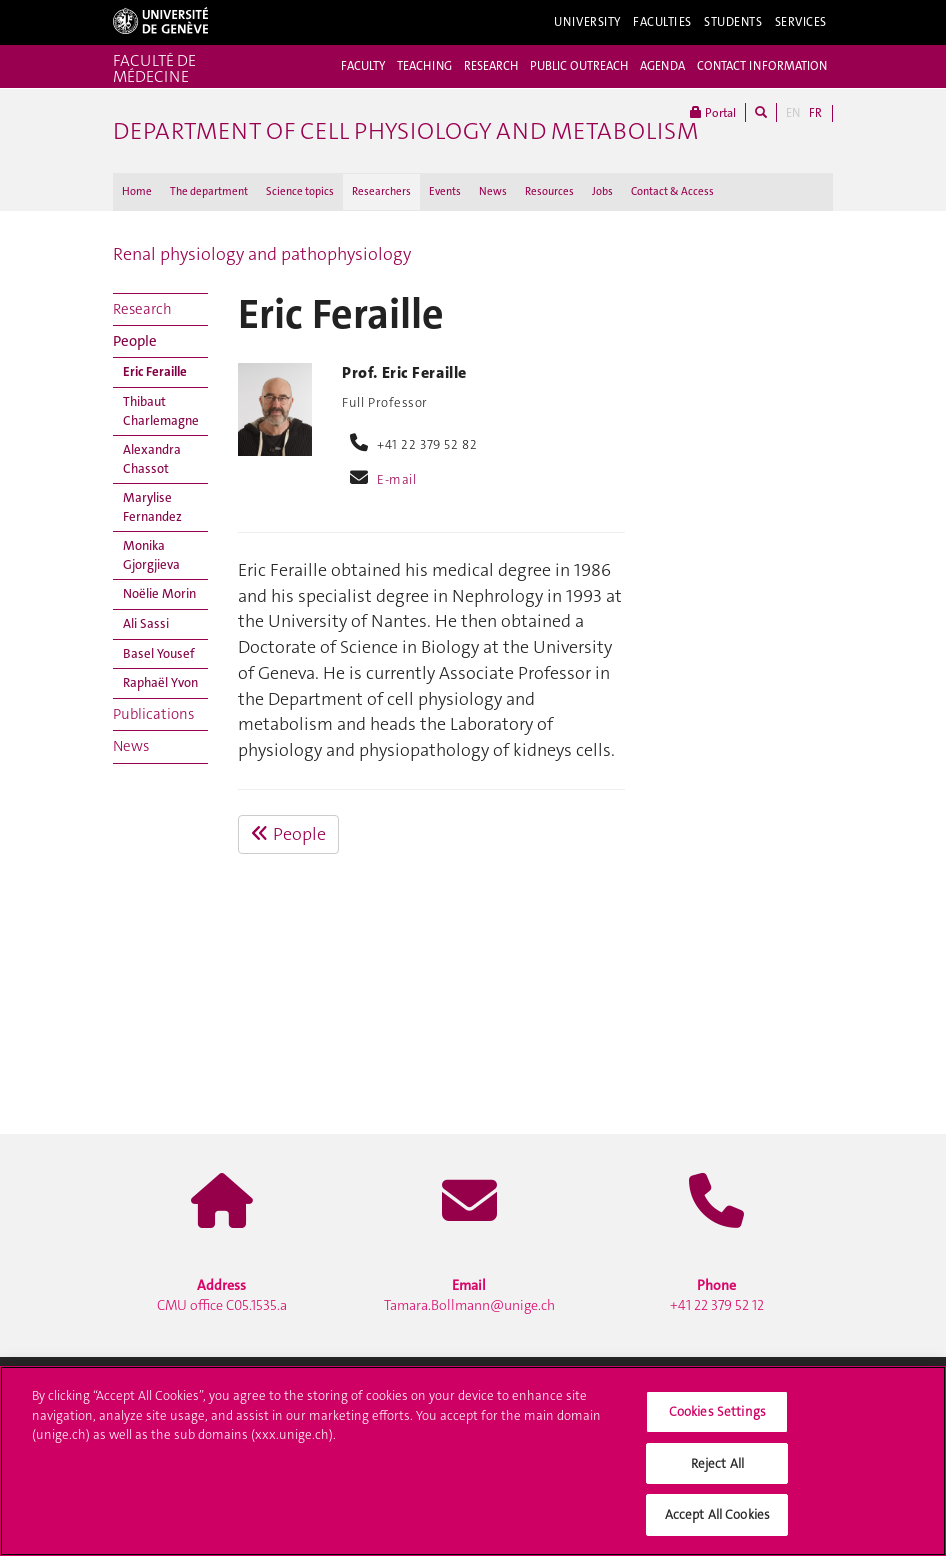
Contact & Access (672, 191)
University (587, 22)
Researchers (381, 191)
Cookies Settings (717, 1418)
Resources (549, 191)
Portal (713, 112)
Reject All (717, 1470)
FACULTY (363, 66)
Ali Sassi (146, 623)
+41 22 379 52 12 (717, 1295)
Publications (153, 714)
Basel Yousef (159, 653)
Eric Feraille (155, 371)
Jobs (602, 191)
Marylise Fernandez (152, 507)
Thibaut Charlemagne (161, 411)
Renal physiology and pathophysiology (262, 254)
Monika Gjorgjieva (151, 555)
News (493, 191)
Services (801, 22)
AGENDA (662, 66)
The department (209, 191)
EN (793, 113)
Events (445, 191)
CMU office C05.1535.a (222, 1295)
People (135, 341)
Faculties (662, 22)
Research (142, 309)
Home (137, 191)
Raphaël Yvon (160, 682)
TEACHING (424, 66)
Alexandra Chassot (152, 459)
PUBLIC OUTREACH (579, 66)
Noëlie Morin (159, 593)
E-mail (396, 479)
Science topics (300, 191)
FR (815, 113)
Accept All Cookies (717, 1522)
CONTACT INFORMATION (762, 66)
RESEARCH (491, 66)
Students (733, 22)
